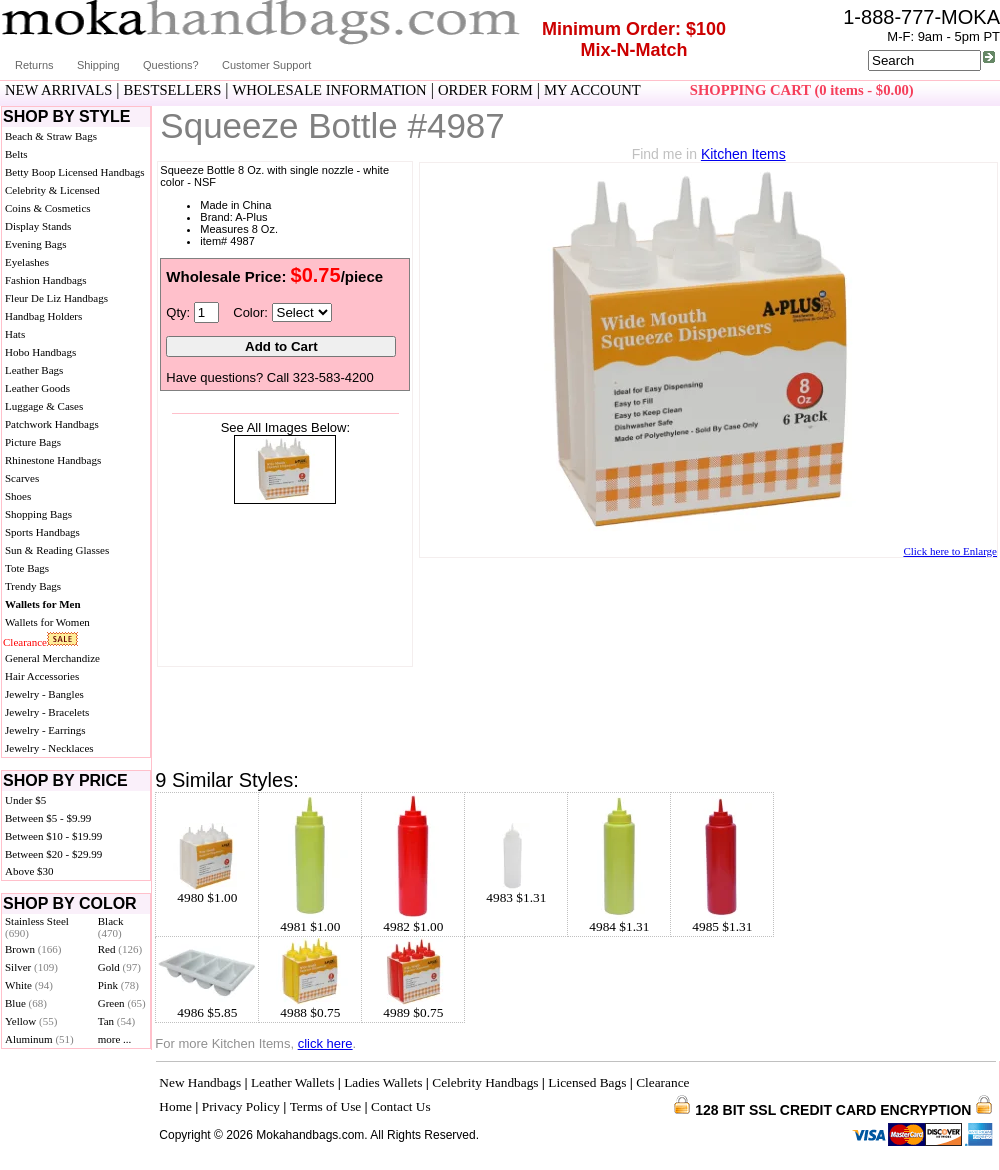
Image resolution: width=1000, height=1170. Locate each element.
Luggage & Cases (44, 406)
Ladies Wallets (383, 1082)
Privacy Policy (241, 1106)
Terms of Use (326, 1106)
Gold (119, 967)
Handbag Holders (43, 316)
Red (120, 949)
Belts (16, 154)
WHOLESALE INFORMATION (330, 90)
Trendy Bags (33, 586)
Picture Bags (33, 442)
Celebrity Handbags (485, 1082)
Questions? (171, 65)
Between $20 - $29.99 (53, 854)
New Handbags (200, 1082)
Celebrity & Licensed (52, 190)
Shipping (98, 65)
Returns (34, 65)
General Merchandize (52, 658)
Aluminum (39, 1039)
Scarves (22, 478)
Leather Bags (34, 370)
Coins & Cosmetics (48, 208)
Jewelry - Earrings (45, 730)
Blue (26, 1003)
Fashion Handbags (46, 280)
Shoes (18, 496)
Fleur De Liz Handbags (56, 298)
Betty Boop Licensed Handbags (75, 172)
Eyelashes (27, 262)
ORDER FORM (485, 90)
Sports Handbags (42, 532)
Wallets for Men (43, 604)
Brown (33, 949)
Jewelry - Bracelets (47, 712)
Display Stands (38, 226)
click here (325, 1043)
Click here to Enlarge (950, 551)
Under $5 (25, 800)
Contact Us (401, 1106)
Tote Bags (27, 568)
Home (175, 1106)
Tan (116, 1021)
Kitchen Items (743, 154)
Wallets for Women (47, 622)
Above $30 (29, 871)
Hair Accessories (42, 676)
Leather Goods (37, 388)
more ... (115, 1039)
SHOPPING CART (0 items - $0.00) (802, 90)
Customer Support (266, 65)
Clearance (25, 642)
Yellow (31, 1021)
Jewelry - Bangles (44, 694)
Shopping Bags (38, 514)
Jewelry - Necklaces (49, 748)
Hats (15, 334)
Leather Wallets (292, 1082)
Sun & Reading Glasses (57, 550)
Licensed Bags (587, 1082)
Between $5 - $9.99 (48, 818)
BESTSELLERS (173, 90)
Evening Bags (35, 244)
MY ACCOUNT (592, 90)
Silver (31, 967)
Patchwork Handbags (52, 424)
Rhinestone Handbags (53, 460)
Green (122, 1003)
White (29, 985)
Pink (118, 985)
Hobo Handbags (40, 352)
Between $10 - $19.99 (53, 836)
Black (111, 927)
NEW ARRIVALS (58, 90)
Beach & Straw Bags (51, 136)
